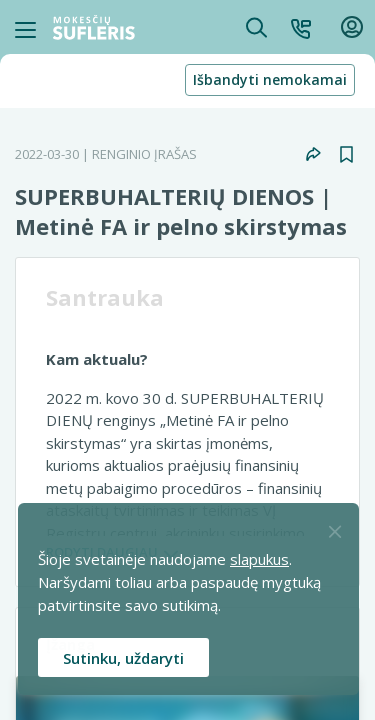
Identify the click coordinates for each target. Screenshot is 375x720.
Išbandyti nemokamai (270, 79)
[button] (301, 27)
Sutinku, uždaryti (123, 658)
